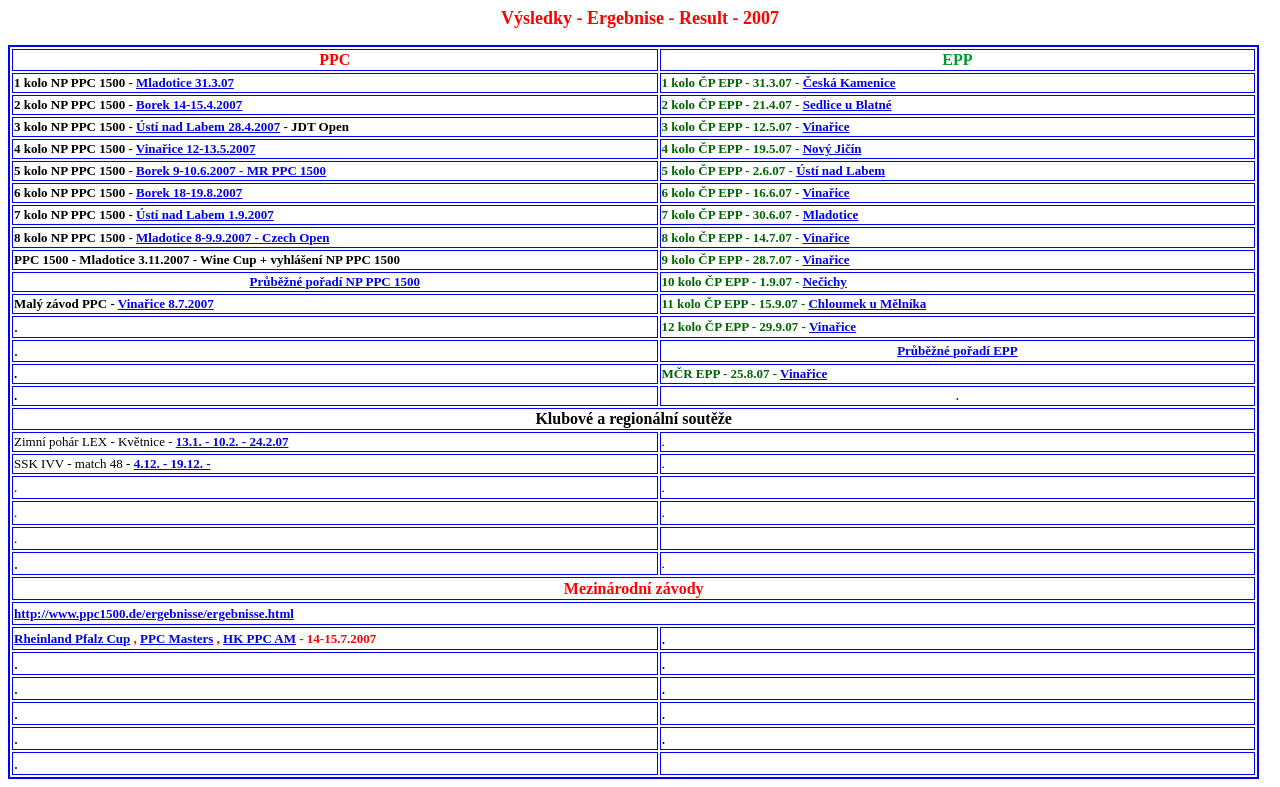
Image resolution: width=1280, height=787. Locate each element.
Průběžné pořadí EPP (957, 350)
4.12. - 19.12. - (172, 463)
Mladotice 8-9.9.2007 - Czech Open (233, 237)
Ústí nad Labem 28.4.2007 (208, 126)
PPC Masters (176, 638)
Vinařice (825, 126)
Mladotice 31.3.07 (185, 82)
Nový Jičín (832, 148)
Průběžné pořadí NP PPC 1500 (335, 281)
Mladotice (831, 214)
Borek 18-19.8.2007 (189, 192)
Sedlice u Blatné (847, 104)
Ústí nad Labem (840, 170)
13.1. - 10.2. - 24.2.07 (232, 441)
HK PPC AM (259, 638)
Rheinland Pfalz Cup (72, 638)
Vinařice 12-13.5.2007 (196, 148)
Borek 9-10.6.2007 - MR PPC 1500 (231, 170)
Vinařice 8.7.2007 (166, 303)
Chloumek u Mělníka (867, 303)
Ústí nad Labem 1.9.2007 (205, 214)
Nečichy (825, 281)
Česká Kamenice (849, 82)
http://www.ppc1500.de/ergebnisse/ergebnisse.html (154, 613)
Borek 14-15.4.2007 (189, 104)
